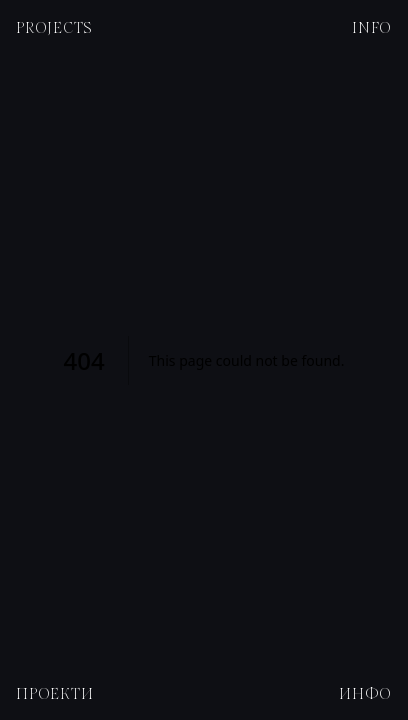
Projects (54, 27)
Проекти (54, 693)
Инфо (365, 693)
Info (372, 27)
